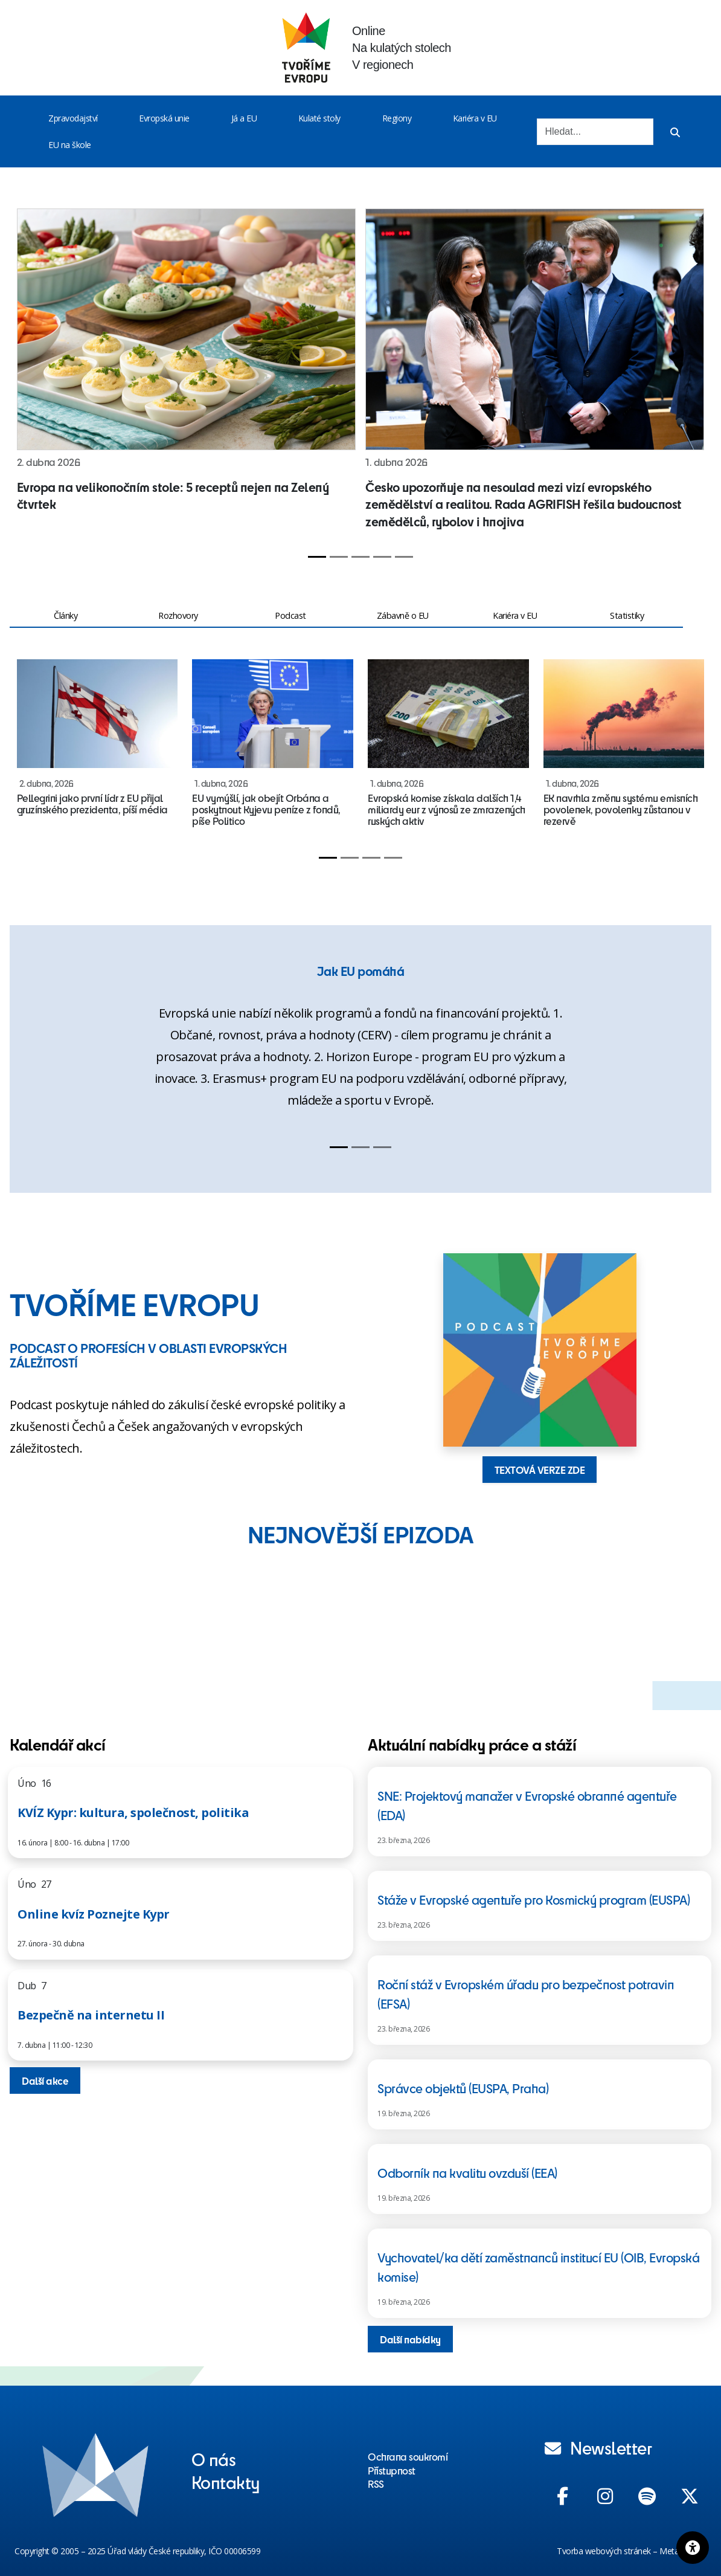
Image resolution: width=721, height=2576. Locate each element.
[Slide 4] (382, 557)
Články (65, 615)
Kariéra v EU (475, 118)
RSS (376, 2483)
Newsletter (598, 2447)
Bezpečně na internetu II (91, 2015)
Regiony (397, 118)
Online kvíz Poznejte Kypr (94, 1914)
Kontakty (225, 2482)
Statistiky (627, 615)
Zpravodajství (73, 118)
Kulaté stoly (319, 118)
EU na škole (69, 144)
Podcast (290, 615)
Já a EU (244, 118)
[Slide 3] (360, 557)
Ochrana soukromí (407, 2456)
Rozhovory (178, 615)
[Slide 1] (317, 557)
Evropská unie (164, 118)
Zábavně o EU (403, 615)
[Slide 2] (339, 557)
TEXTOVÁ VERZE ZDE (540, 1469)
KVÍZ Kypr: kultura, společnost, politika (133, 1812)
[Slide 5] (404, 557)
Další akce (45, 2080)
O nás (213, 2459)
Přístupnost (391, 2470)
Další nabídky (410, 2339)
